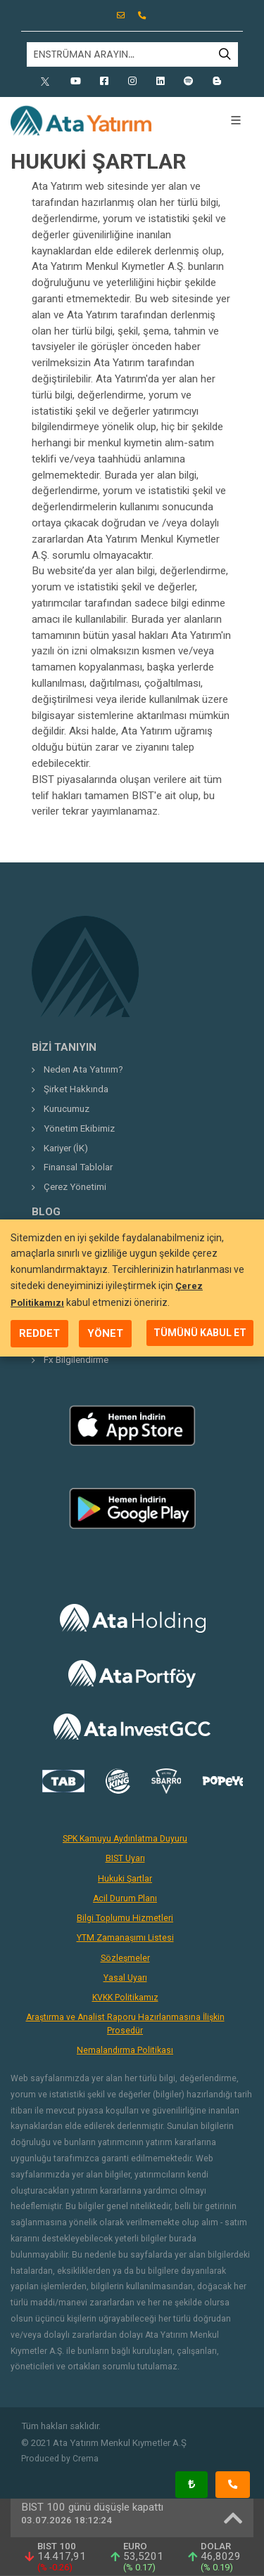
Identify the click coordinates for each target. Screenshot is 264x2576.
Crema (86, 2459)
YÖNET (105, 1333)
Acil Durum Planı (125, 1898)
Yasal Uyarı (125, 1978)
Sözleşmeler (125, 1958)
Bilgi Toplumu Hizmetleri (125, 1918)
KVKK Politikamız (125, 1997)
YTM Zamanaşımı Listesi (125, 1938)
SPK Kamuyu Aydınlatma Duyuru (125, 1839)
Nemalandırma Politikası (125, 2050)
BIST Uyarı (125, 1858)
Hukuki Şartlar (125, 1879)
